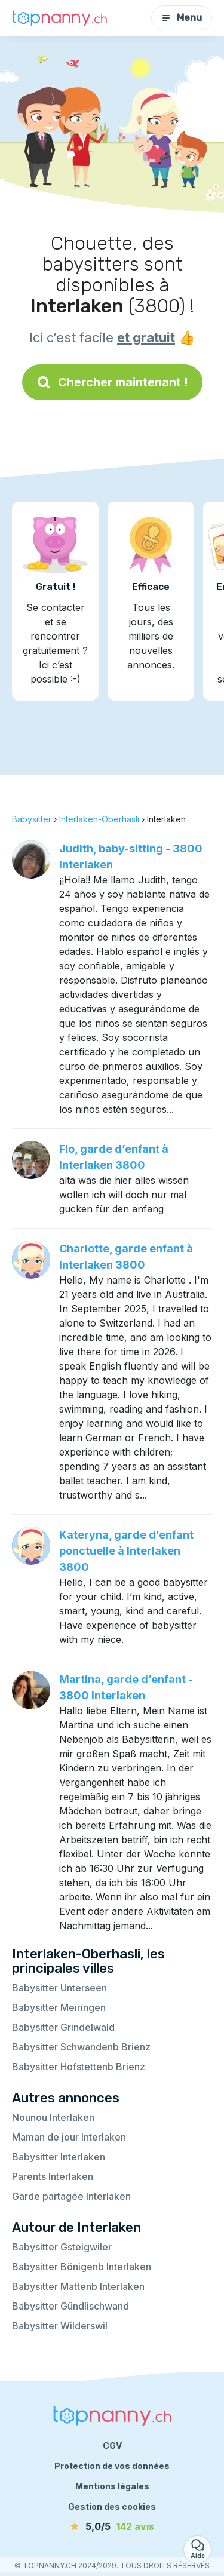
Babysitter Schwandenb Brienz (81, 2047)
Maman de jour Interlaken (69, 2137)
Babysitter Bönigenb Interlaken (81, 2267)
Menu (181, 17)
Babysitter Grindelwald (63, 2027)
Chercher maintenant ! (112, 382)
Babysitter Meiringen (59, 2007)
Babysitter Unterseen (59, 1988)
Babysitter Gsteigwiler (62, 2247)
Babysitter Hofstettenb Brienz (78, 2067)
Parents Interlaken (52, 2176)
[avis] (112, 2526)
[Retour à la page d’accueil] (60, 18)
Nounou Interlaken (53, 2117)
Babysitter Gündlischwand (70, 2306)
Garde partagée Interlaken (71, 2196)
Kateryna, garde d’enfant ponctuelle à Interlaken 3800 (126, 1550)
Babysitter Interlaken (58, 2157)
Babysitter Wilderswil (60, 2326)
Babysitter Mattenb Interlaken (78, 2286)
